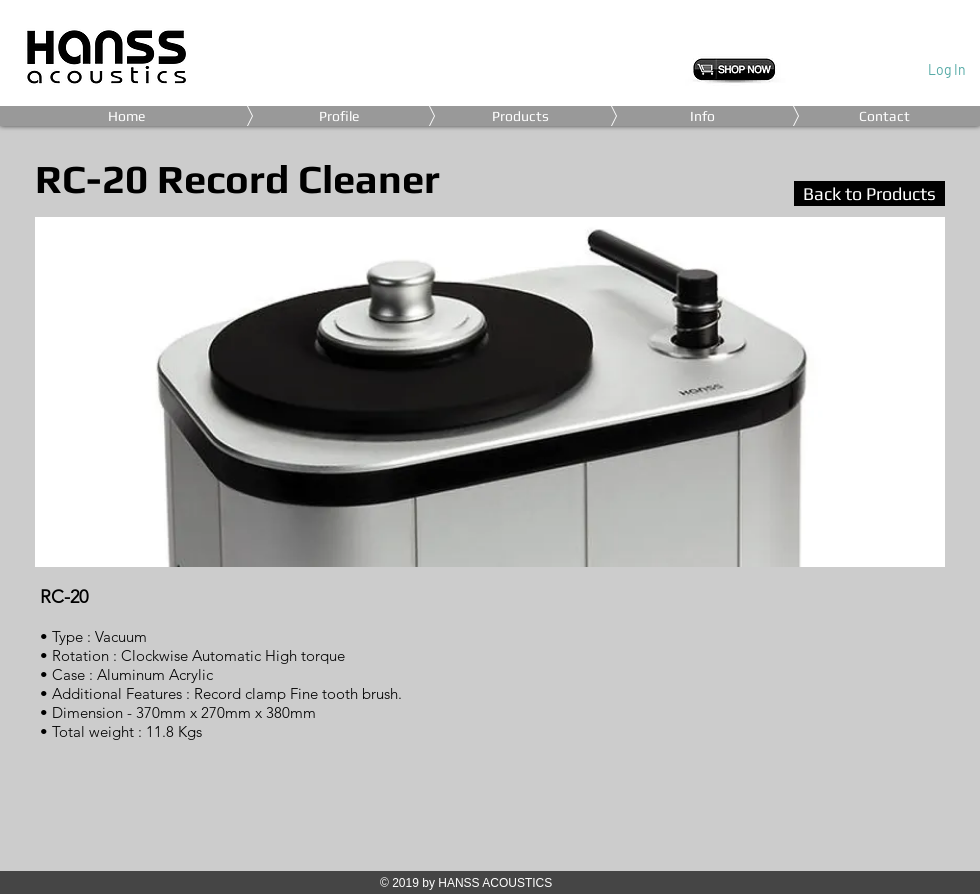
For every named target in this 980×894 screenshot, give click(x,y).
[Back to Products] (869, 193)
